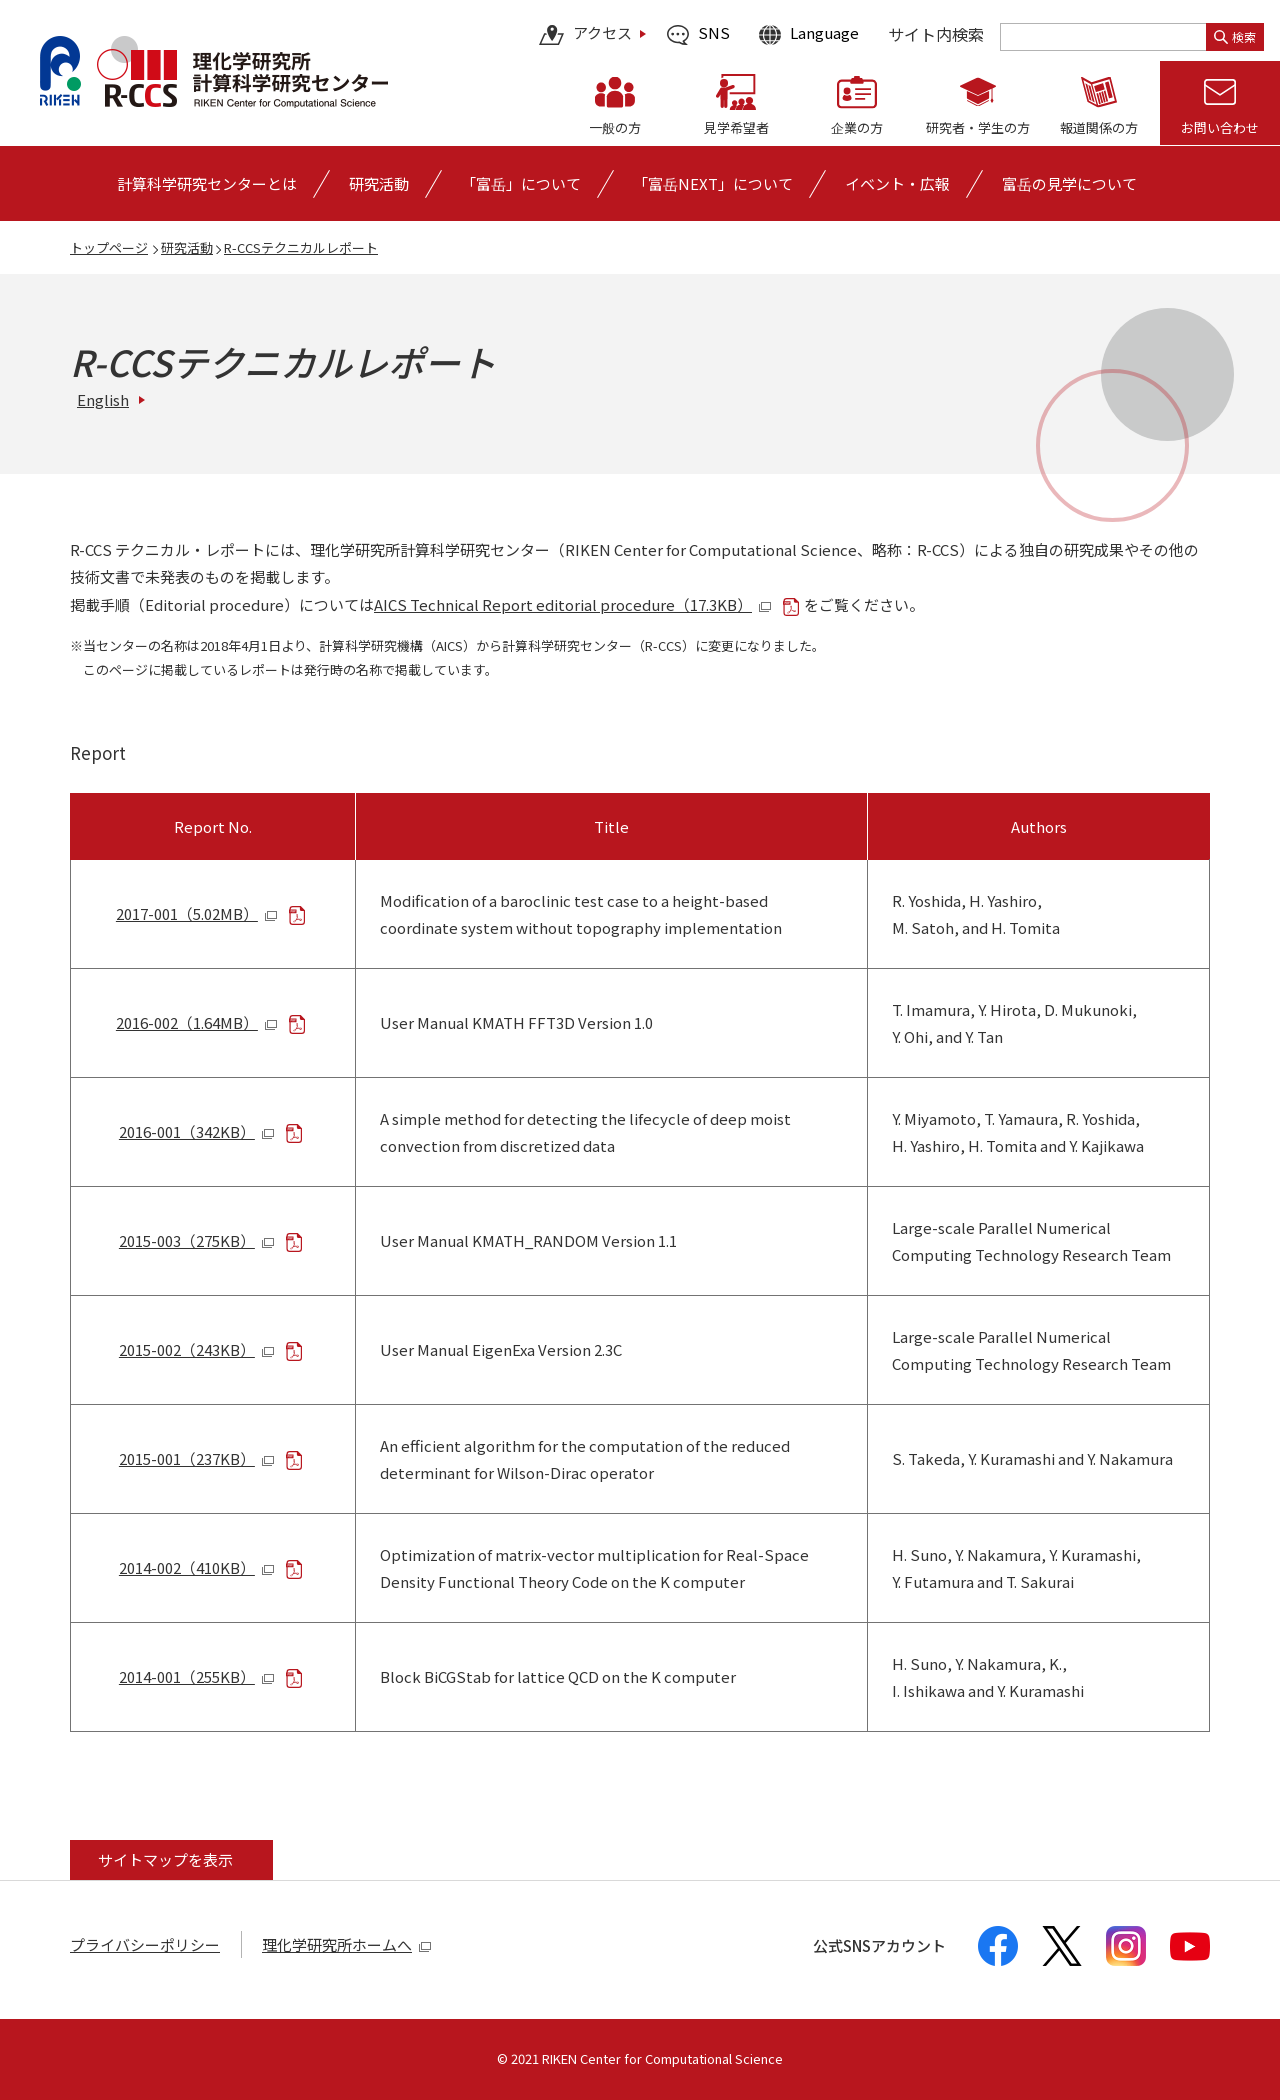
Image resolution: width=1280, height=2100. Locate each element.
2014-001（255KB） (197, 1676)
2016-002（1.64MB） (197, 1022)
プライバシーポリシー (145, 1944)
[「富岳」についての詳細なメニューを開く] (521, 183)
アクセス (585, 35)
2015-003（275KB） (197, 1240)
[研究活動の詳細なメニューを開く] (379, 183)
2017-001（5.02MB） (197, 913)
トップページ (109, 247)
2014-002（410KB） (197, 1567)
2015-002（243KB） (197, 1349)
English (103, 399)
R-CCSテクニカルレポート (301, 247)
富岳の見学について (1069, 183)
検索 (1235, 36)
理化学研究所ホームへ (347, 1944)
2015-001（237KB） (197, 1458)
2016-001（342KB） (197, 1131)
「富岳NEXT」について (713, 183)
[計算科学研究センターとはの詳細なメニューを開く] (207, 183)
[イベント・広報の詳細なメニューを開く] (897, 183)
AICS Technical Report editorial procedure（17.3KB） (573, 604)
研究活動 (187, 247)
